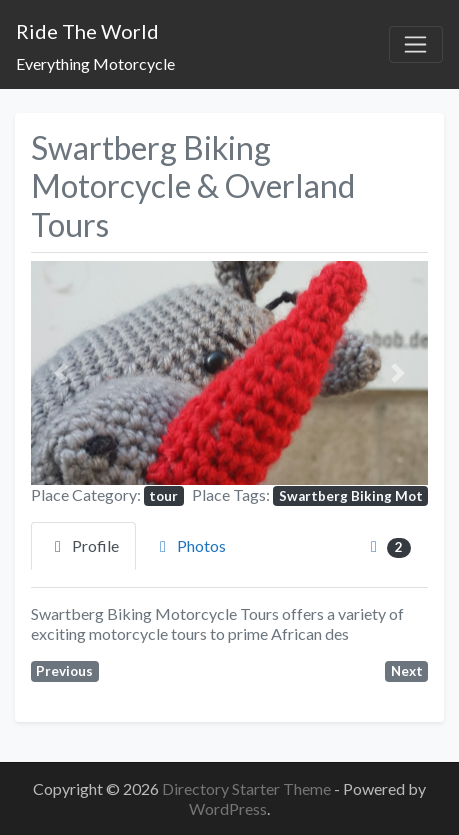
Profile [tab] (83, 545)
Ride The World (87, 31)
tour (163, 496)
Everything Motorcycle (95, 63)
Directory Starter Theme (248, 788)
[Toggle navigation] (416, 45)
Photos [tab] (189, 545)
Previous (64, 671)
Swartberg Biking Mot (351, 496)
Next (407, 671)
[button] (61, 372)
